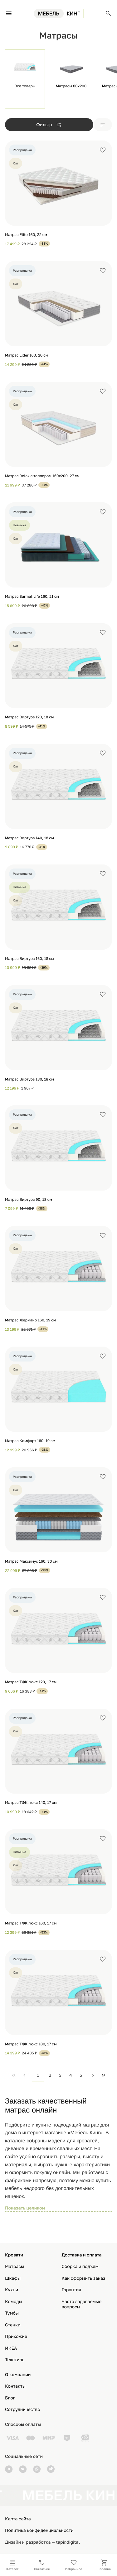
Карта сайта (18, 2519)
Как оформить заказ (83, 2278)
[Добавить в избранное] (102, 150)
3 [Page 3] (60, 2075)
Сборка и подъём (80, 2266)
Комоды (13, 2301)
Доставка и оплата (82, 2255)
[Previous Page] (24, 2075)
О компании (18, 2374)
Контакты (15, 2386)
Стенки (13, 2325)
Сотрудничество (22, 2409)
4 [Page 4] (70, 2075)
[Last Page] (103, 2075)
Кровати (14, 2255)
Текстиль (14, 2359)
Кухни (11, 2290)
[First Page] (14, 2075)
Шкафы (13, 2278)
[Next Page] (93, 2075)
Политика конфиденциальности (39, 2530)
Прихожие (16, 2336)
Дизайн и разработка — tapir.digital (42, 2542)
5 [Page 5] (81, 2075)
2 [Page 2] (50, 2075)
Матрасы (14, 2266)
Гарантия (71, 2290)
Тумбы (12, 2313)
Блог (10, 2398)
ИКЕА (11, 2348)
